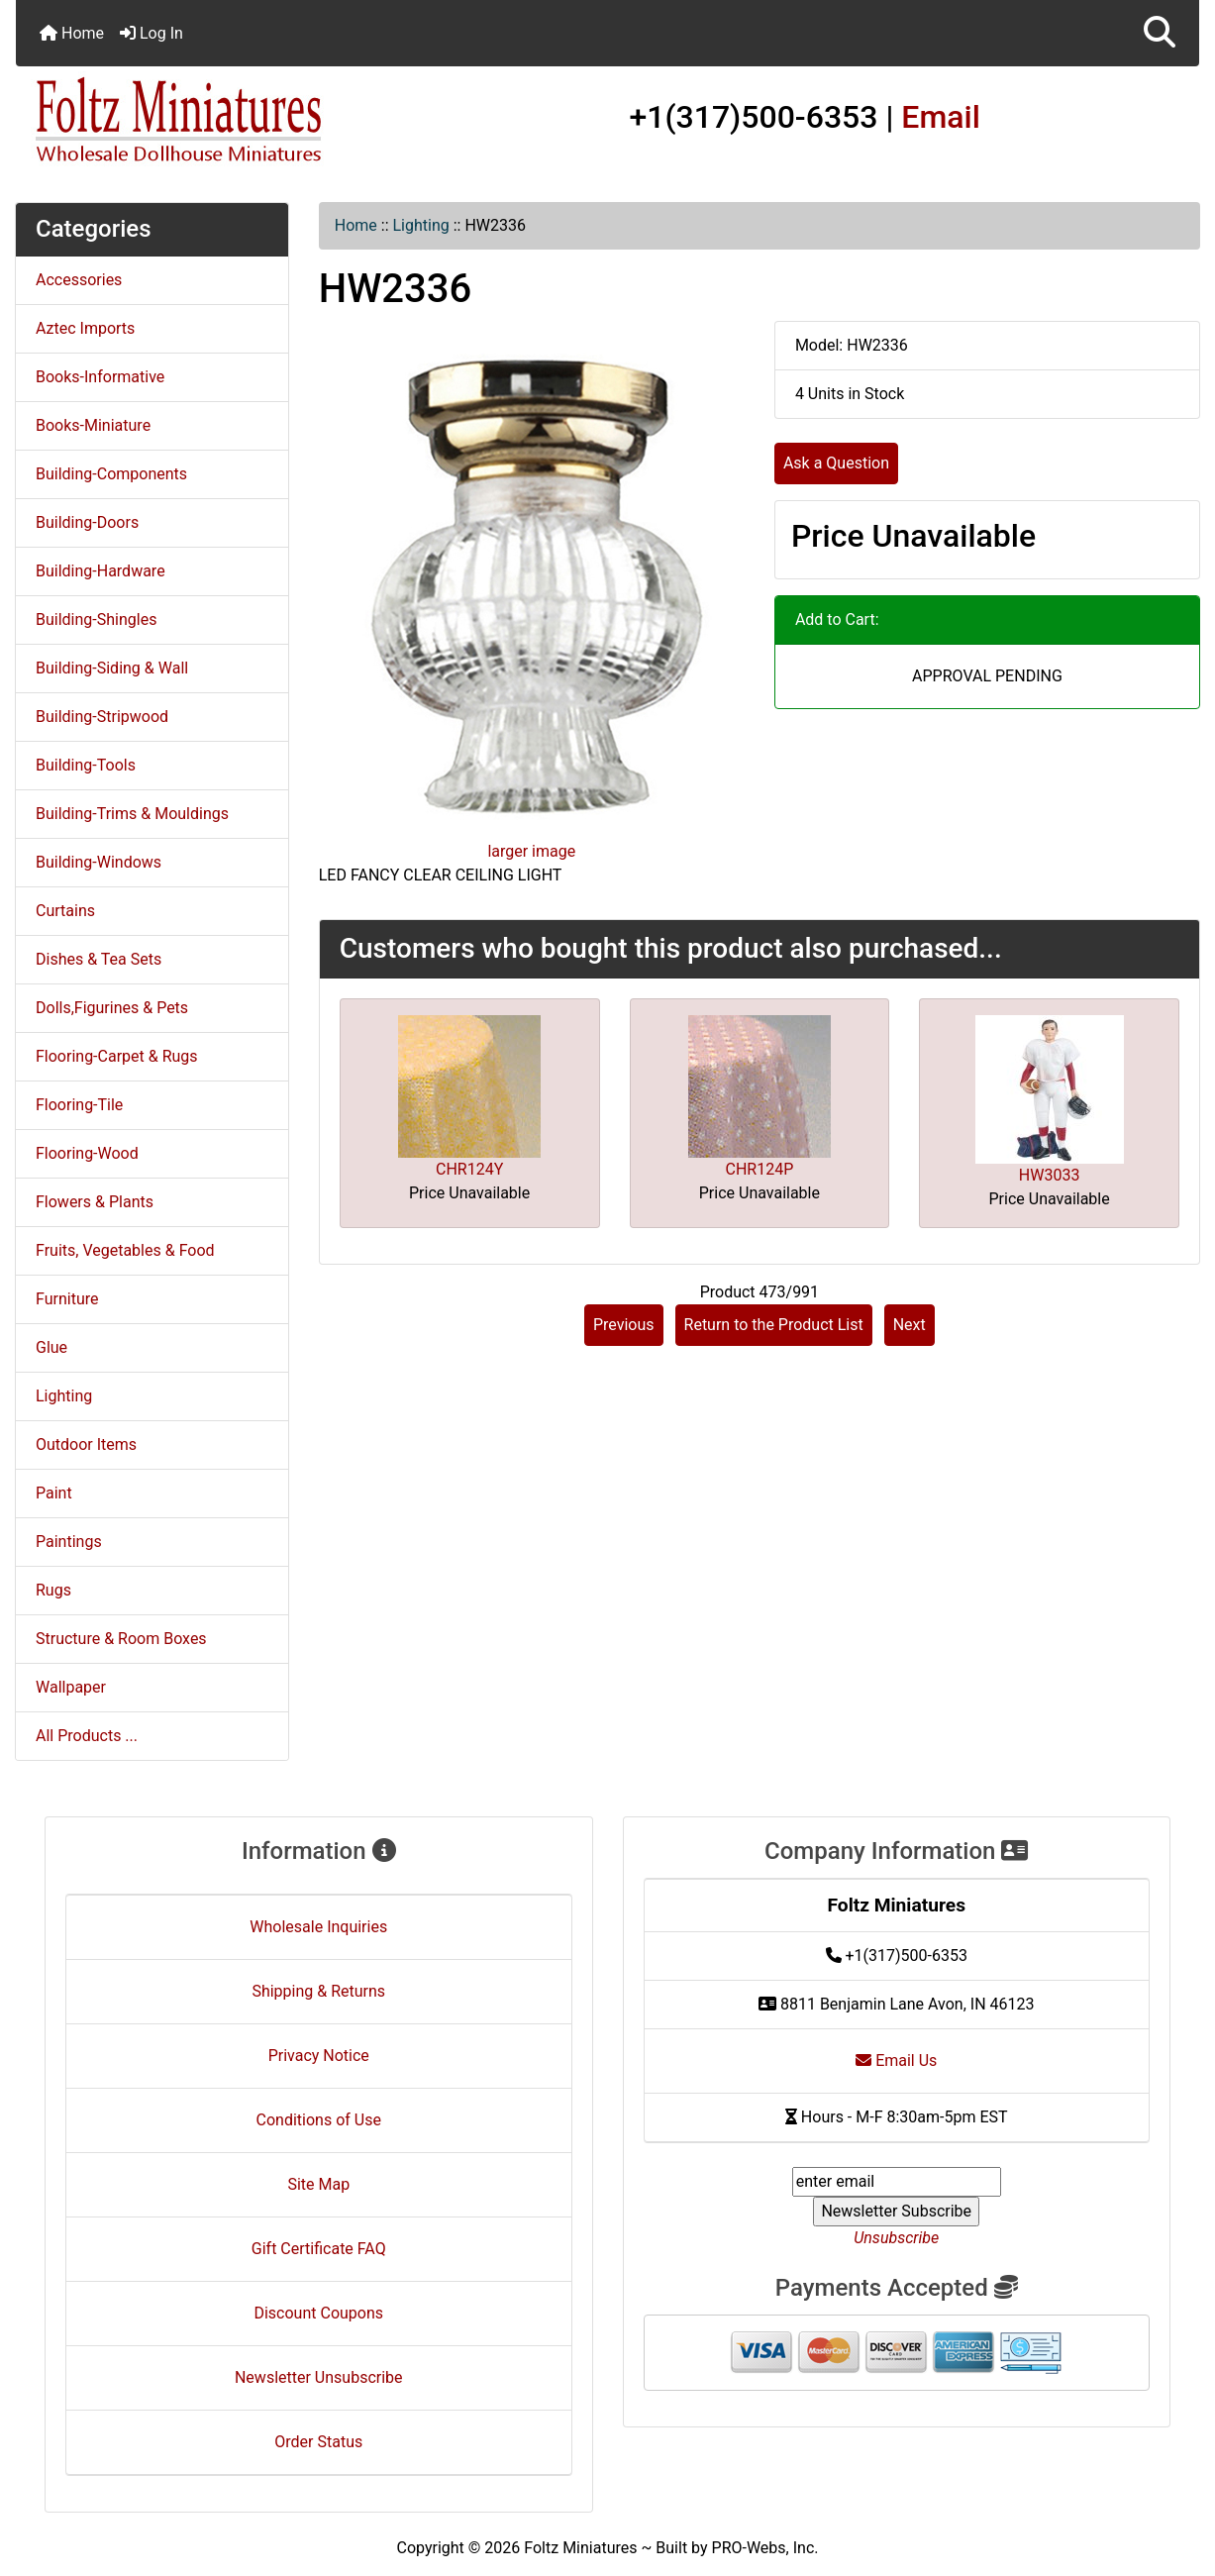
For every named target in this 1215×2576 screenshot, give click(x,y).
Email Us (896, 2060)
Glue (51, 1347)
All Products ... (87, 1735)
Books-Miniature (93, 425)
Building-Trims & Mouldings (132, 813)
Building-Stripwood (102, 716)
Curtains (65, 910)
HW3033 (1049, 1175)
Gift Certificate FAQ (319, 2248)
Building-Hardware (100, 571)
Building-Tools (86, 765)
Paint (54, 1493)
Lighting (421, 225)
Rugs (53, 1590)
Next (909, 1324)
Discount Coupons (318, 2313)
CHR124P (759, 1169)
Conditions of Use (318, 2120)
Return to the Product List (773, 1324)
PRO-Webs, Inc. (765, 2547)
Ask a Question (836, 463)
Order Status (318, 2441)
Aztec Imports (85, 328)
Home (72, 33)
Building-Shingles (96, 619)
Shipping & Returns (318, 1991)
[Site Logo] (213, 120)
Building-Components (111, 473)
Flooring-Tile (79, 1104)
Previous (624, 1324)
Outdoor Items (86, 1444)
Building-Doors (87, 522)
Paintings (69, 1541)
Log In (151, 33)
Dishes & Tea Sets (98, 959)
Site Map (318, 2184)
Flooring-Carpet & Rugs (117, 1056)
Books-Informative (100, 376)
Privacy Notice (318, 2055)
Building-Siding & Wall (112, 668)
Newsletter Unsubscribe (319, 2377)
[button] (1159, 33)
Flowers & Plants (94, 1201)
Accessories (79, 279)
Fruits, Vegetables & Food (125, 1250)
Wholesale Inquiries (318, 1926)
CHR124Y (469, 1169)
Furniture (67, 1298)
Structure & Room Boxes (121, 1638)
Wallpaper (71, 1687)
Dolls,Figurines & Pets (112, 1007)
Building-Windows (98, 862)
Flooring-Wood (87, 1153)
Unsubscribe (896, 2237)
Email (940, 117)
